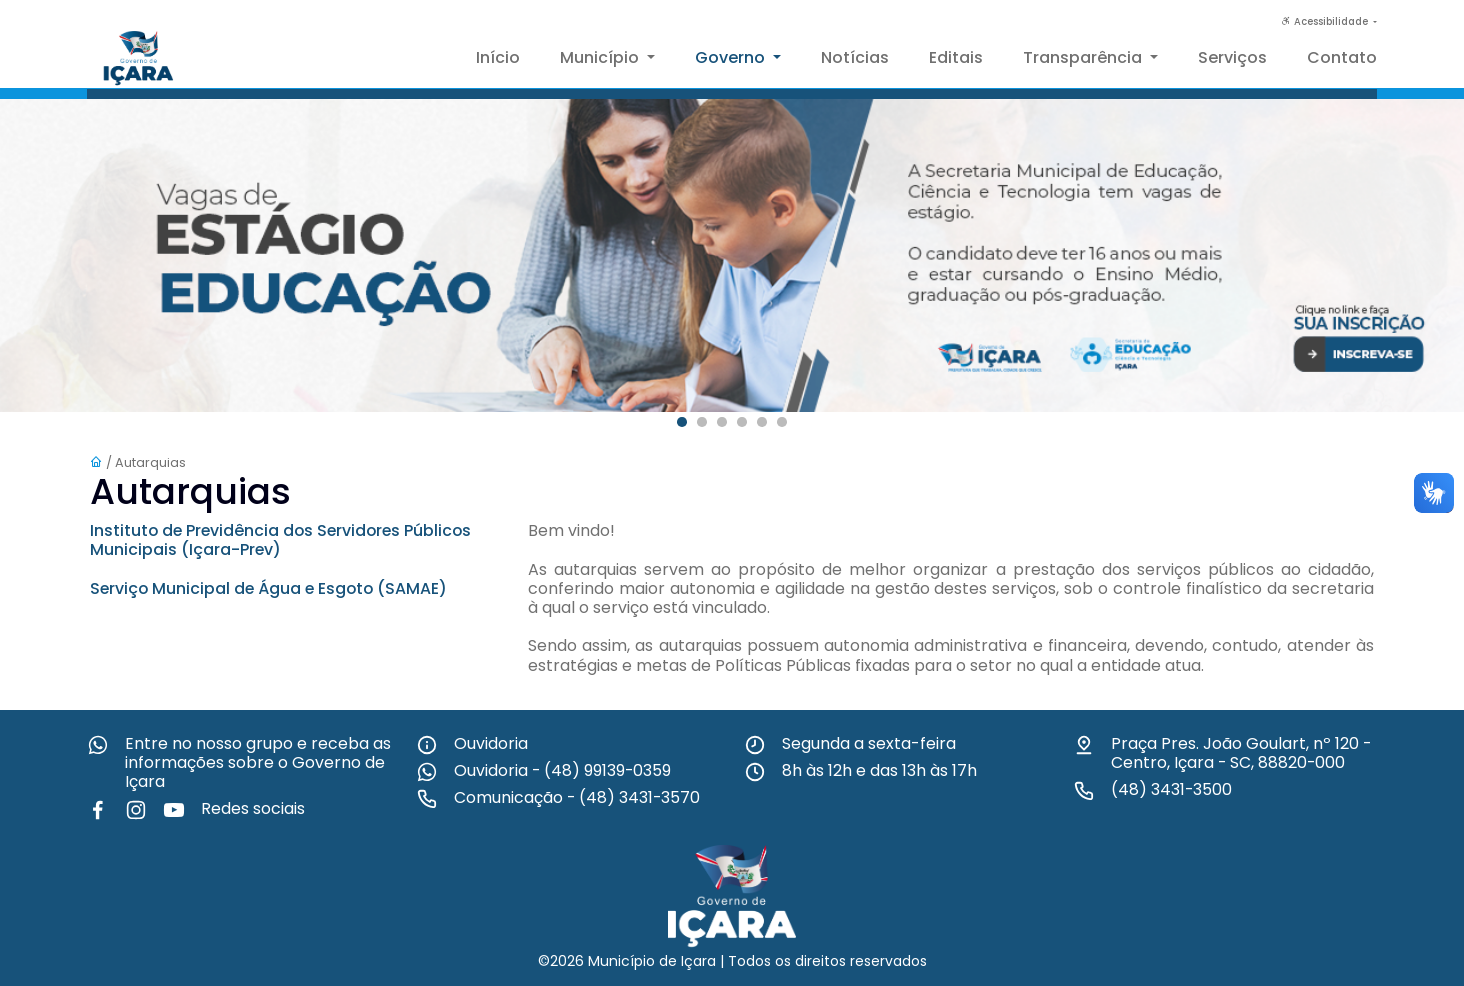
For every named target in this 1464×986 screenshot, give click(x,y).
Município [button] (601, 57)
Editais (956, 57)
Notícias (855, 57)
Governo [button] (732, 57)
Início (498, 57)
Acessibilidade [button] (1326, 21)
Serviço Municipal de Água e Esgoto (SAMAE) (271, 588)
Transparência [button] (1084, 57)
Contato (1342, 57)
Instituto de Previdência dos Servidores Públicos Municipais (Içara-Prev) (284, 540)
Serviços (1232, 57)
